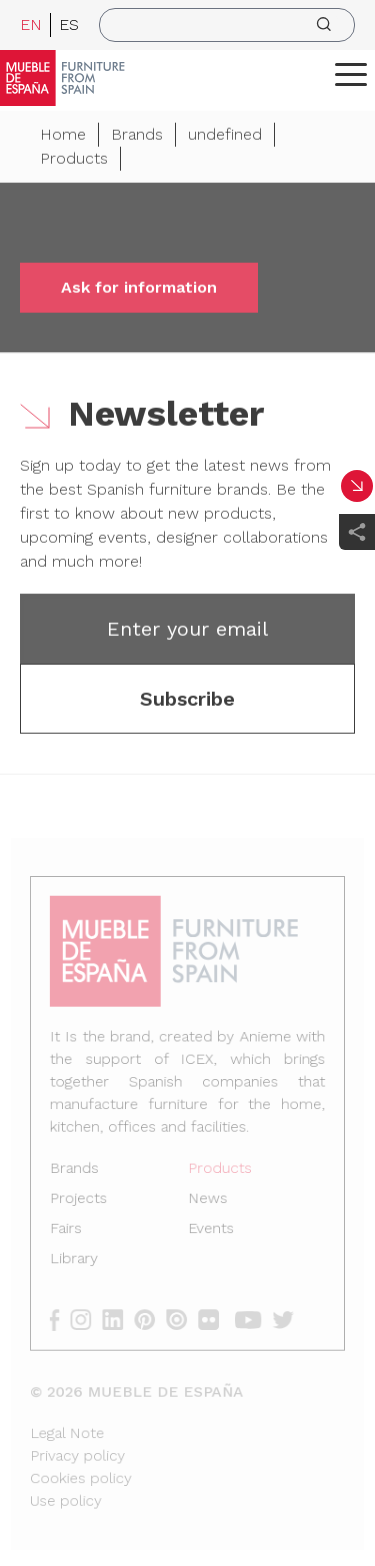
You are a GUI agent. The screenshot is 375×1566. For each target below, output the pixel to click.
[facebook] (65, 1317)
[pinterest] (151, 1317)
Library (78, 1258)
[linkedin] (121, 1317)
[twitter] (285, 1317)
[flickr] (213, 1317)
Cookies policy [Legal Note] (85, 1469)
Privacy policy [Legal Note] (81, 1447)
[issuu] (182, 1317)
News (207, 1200)
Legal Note (71, 1425)
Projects (82, 1200)
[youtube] (251, 1317)
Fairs (70, 1229)
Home (63, 137)
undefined (225, 137)
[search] (227, 25)
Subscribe (187, 702)
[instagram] (90, 1317)
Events (210, 1229)
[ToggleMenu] (351, 74)
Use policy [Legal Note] (70, 1491)
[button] (351, 74)
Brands (137, 137)
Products (74, 161)
